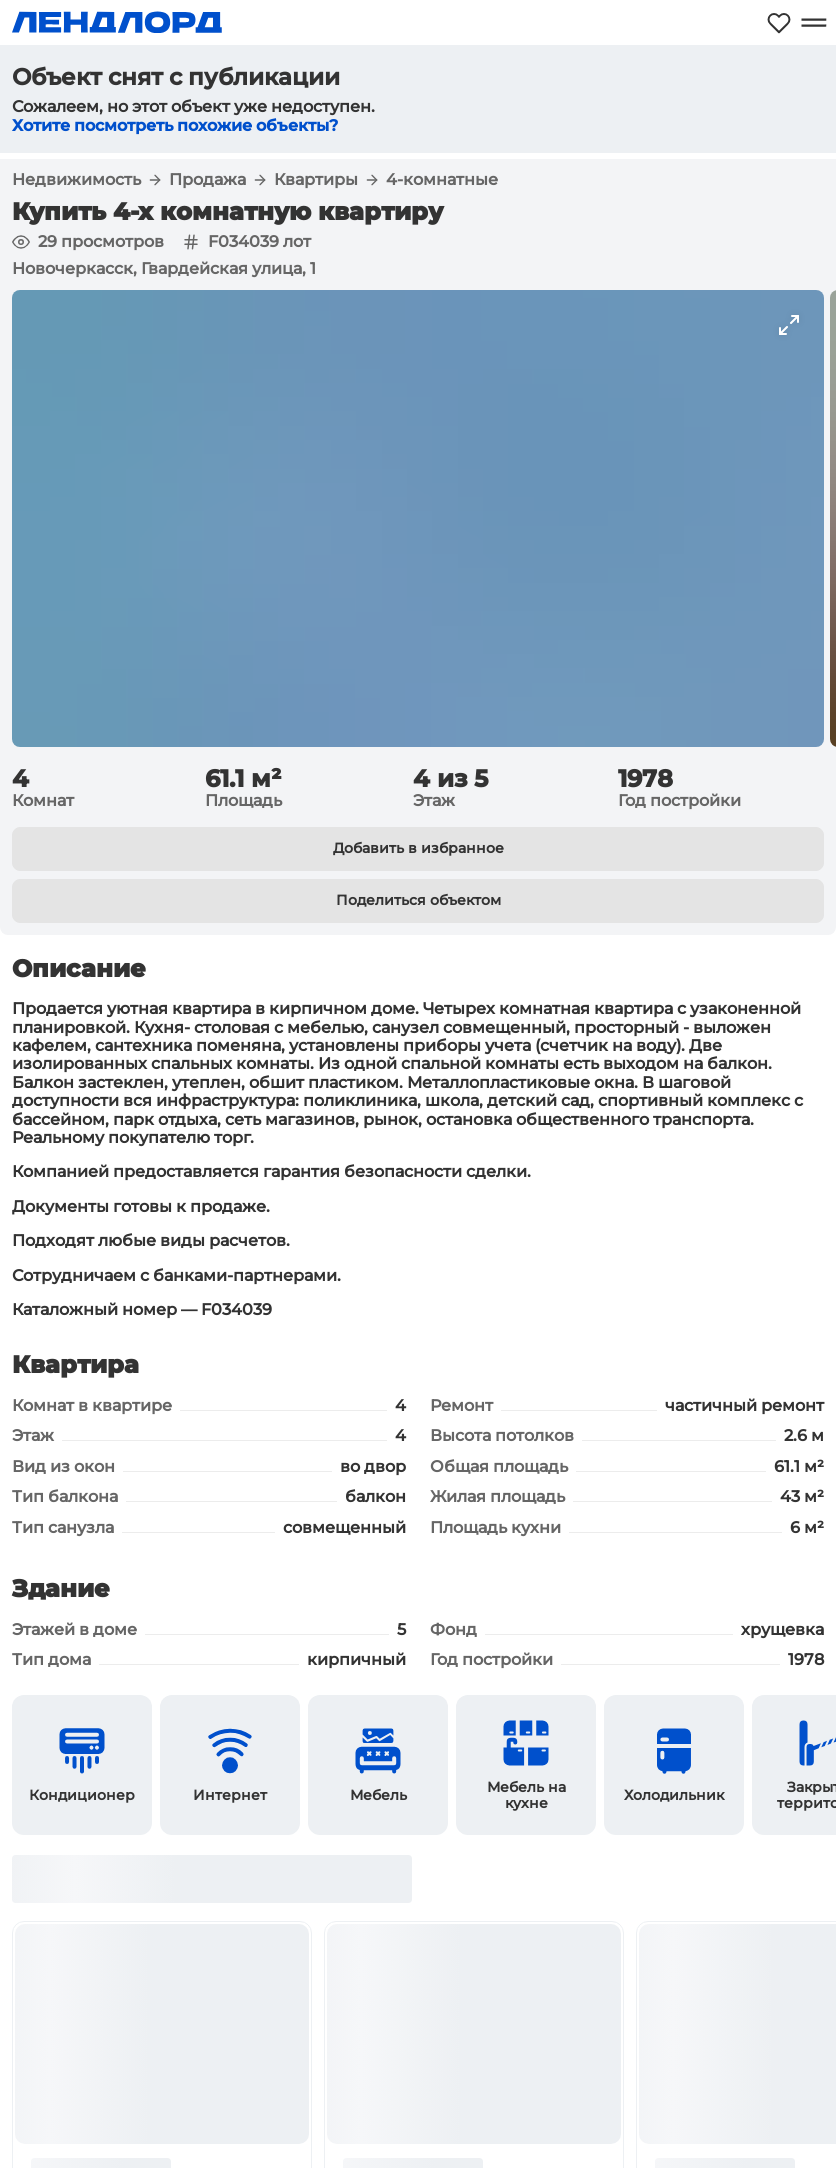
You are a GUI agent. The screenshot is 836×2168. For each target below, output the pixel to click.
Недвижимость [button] (76, 180)
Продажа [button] (207, 180)
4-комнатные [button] (442, 180)
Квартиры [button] (316, 180)
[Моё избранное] (779, 22)
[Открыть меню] (813, 22)
